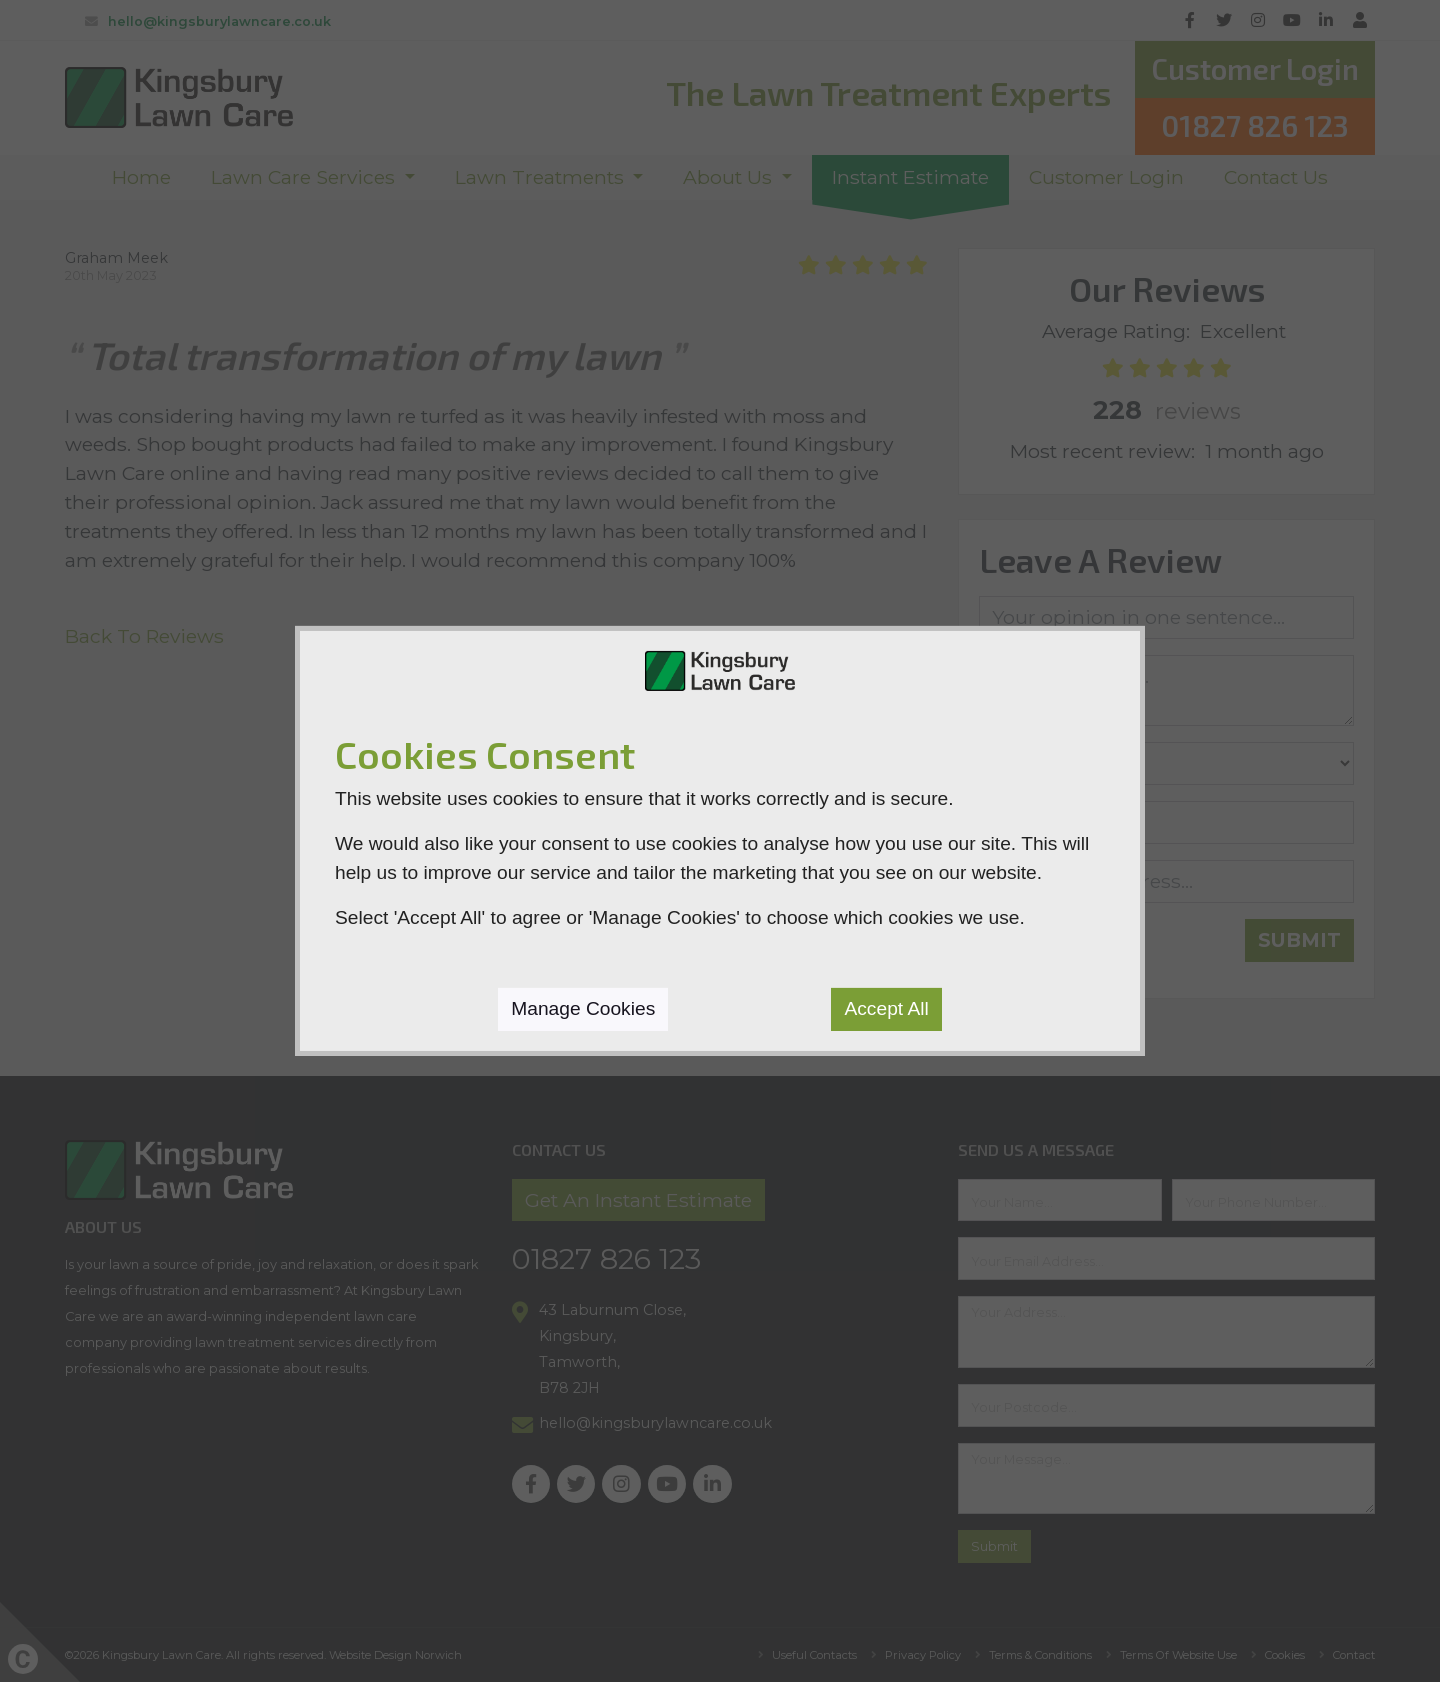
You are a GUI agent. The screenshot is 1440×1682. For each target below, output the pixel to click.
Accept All (886, 1008)
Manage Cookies (583, 1008)
